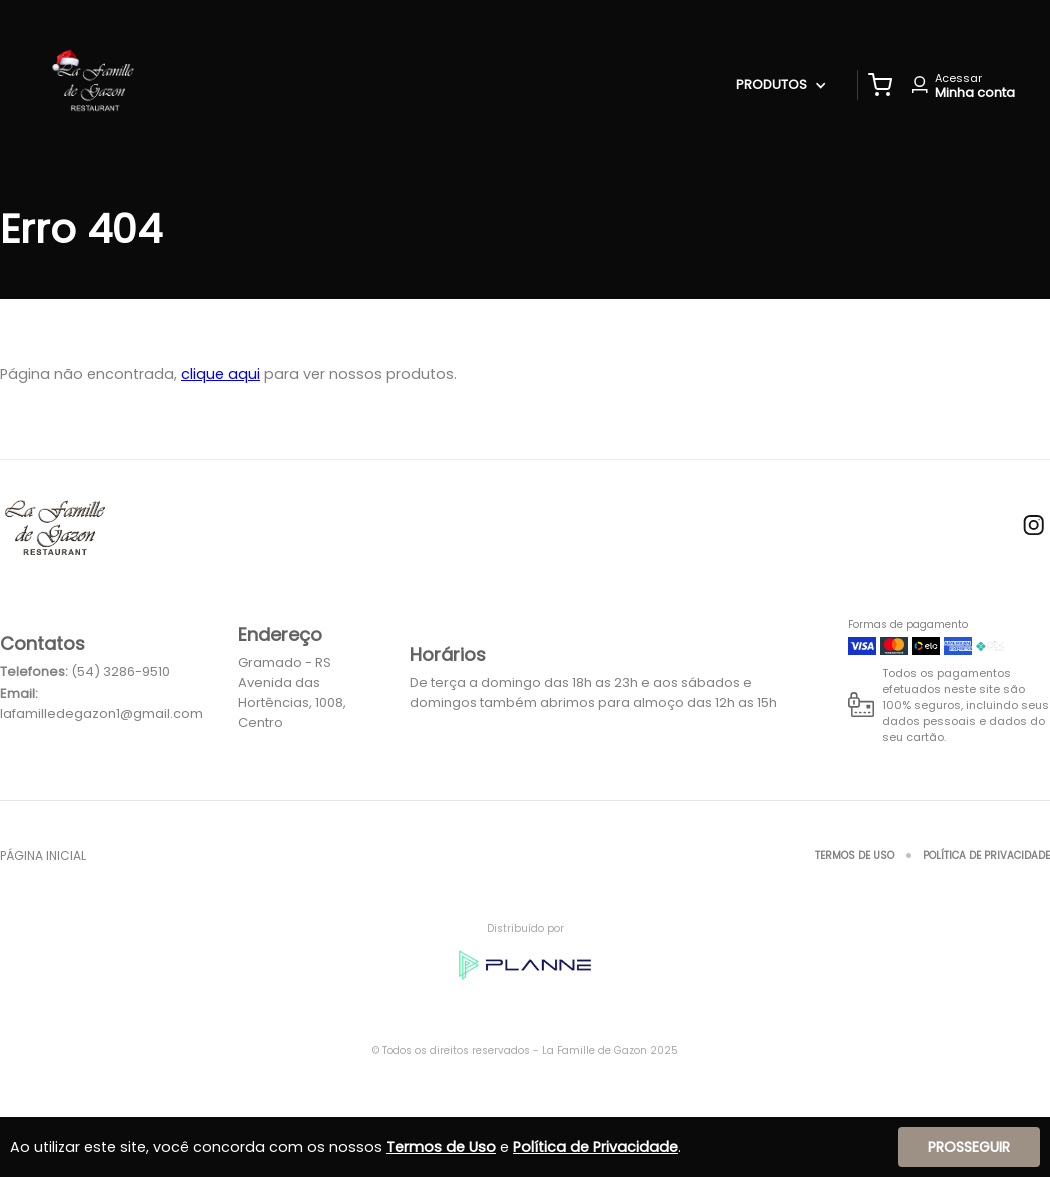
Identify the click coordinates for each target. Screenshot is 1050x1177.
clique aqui (220, 374)
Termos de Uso (854, 855)
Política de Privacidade (986, 855)
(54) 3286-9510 (120, 671)
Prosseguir (969, 1147)
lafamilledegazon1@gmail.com (101, 713)
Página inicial (43, 855)
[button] (880, 85)
